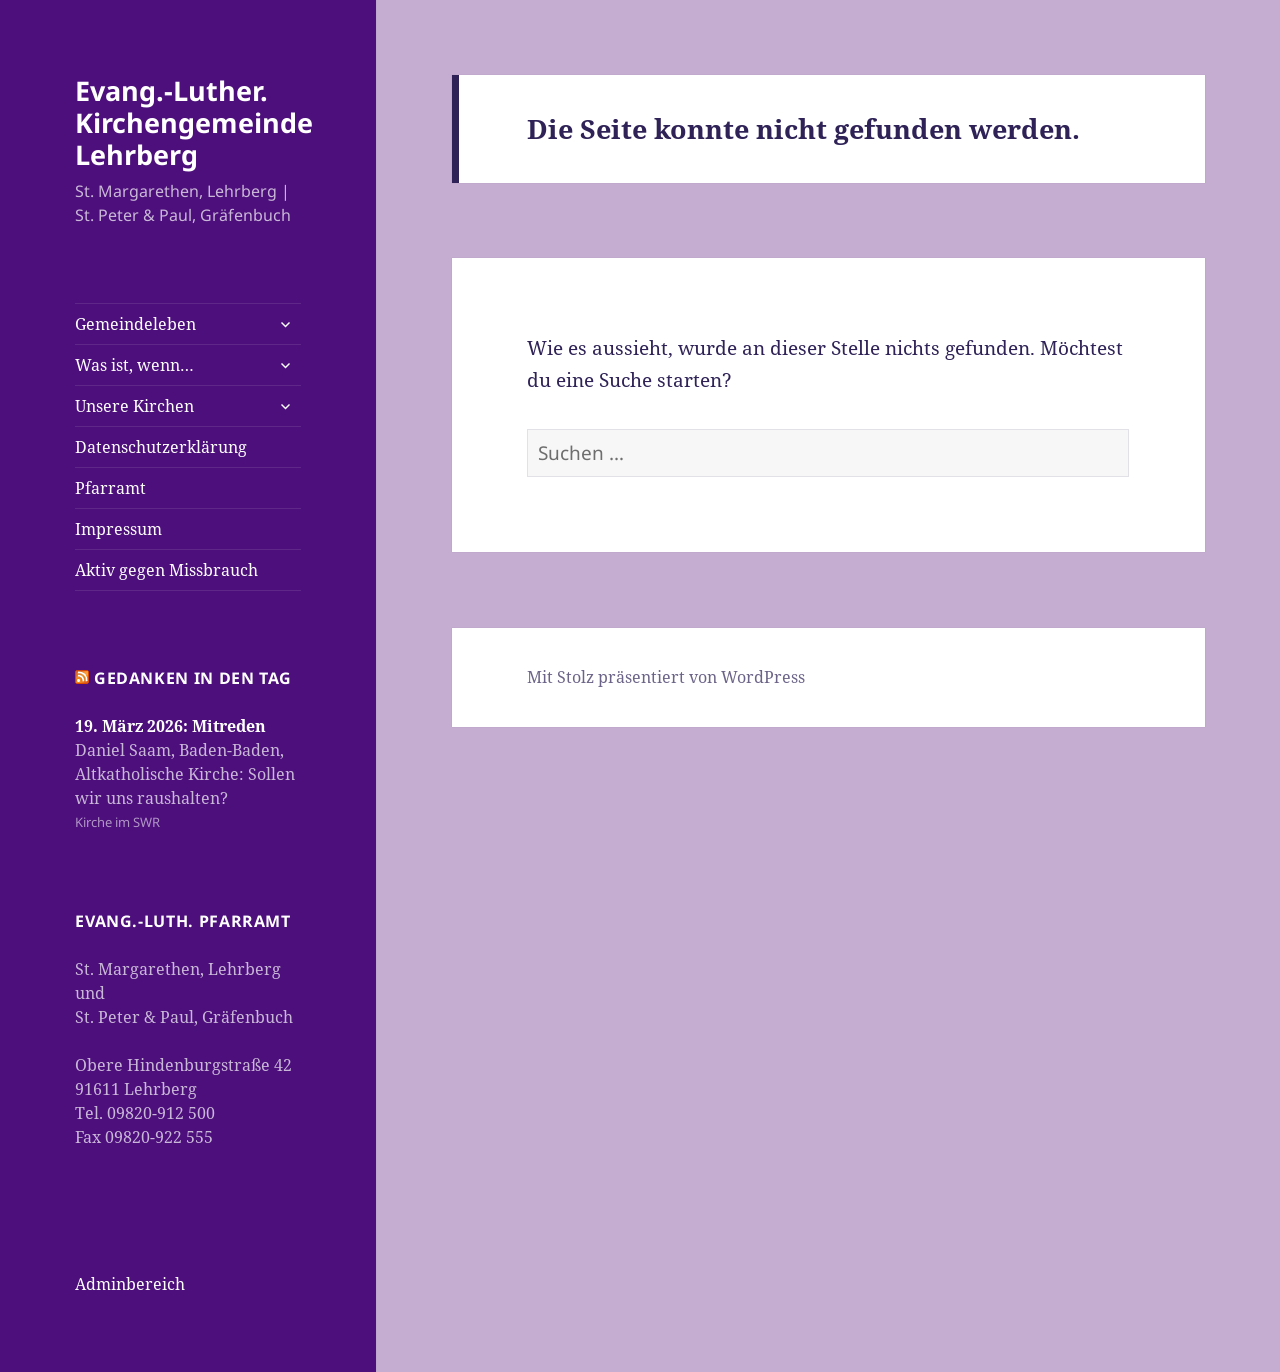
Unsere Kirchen (134, 406)
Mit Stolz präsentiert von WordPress (666, 677)
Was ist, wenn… (134, 365)
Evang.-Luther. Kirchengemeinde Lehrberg (194, 122)
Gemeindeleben (135, 324)
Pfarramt (110, 488)
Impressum (118, 529)
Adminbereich (130, 1284)
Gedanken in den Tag (193, 678)
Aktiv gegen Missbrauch (166, 570)
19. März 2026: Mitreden (170, 726)
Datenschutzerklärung (161, 447)
